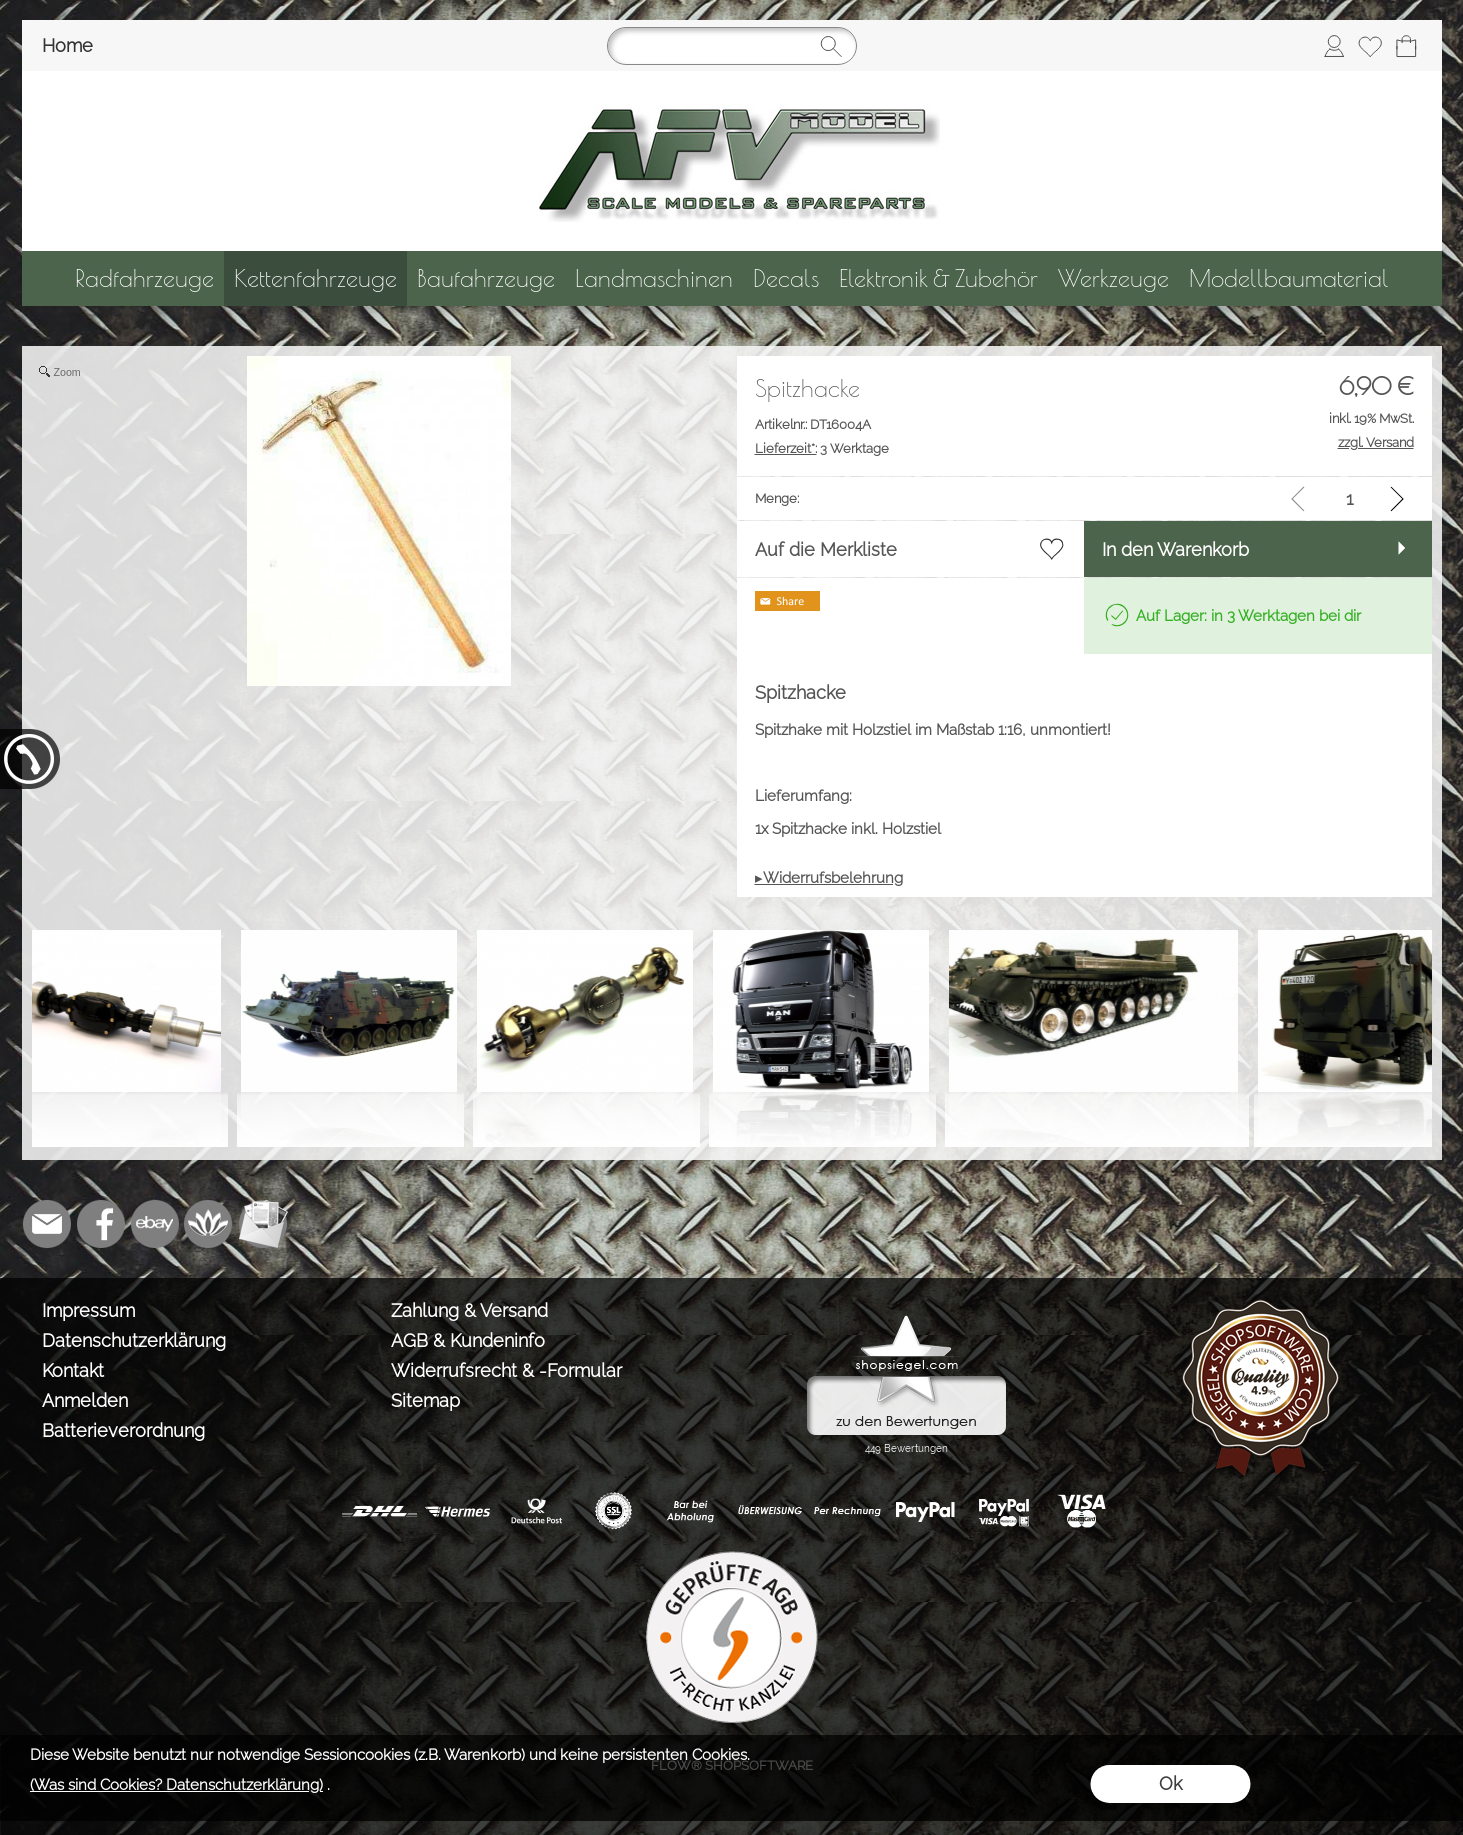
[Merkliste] (1370, 46)
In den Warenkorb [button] (1175, 549)
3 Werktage (822, 448)
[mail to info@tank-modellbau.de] (47, 1224)
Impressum (88, 1310)
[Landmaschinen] (654, 278)
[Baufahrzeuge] (486, 278)
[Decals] (786, 278)
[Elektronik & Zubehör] (938, 278)
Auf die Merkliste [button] (826, 549)
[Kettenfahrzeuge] (315, 278)
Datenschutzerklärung (134, 1340)
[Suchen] (732, 46)
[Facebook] (101, 1224)
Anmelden (85, 1400)
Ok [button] (1170, 1783)
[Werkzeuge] (1113, 278)
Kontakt (73, 1370)
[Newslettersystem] (263, 1224)
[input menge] (1349, 498)
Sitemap (425, 1400)
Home (67, 45)
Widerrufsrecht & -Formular (506, 1370)
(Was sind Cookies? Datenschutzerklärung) (176, 1785)
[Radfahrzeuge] (144, 278)
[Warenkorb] (1406, 46)
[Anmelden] (1334, 46)
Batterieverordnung (123, 1430)
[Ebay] (155, 1224)
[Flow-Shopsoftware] (209, 1224)
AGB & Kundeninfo (468, 1340)
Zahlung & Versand (469, 1310)
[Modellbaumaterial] (1289, 278)
